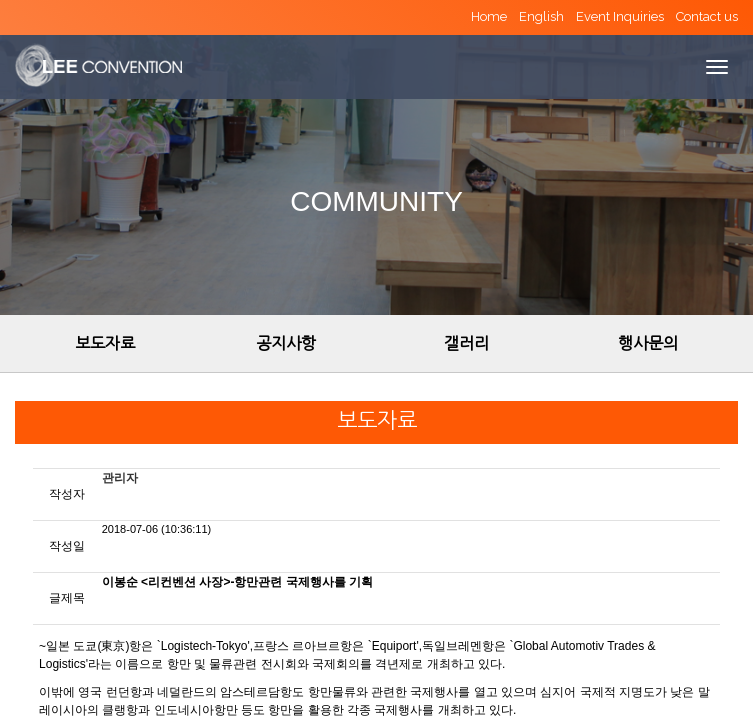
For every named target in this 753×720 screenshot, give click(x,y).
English (541, 16)
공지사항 (286, 343)
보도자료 (105, 343)
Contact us (707, 16)
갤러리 (466, 343)
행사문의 (648, 343)
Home (489, 16)
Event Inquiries (620, 16)
